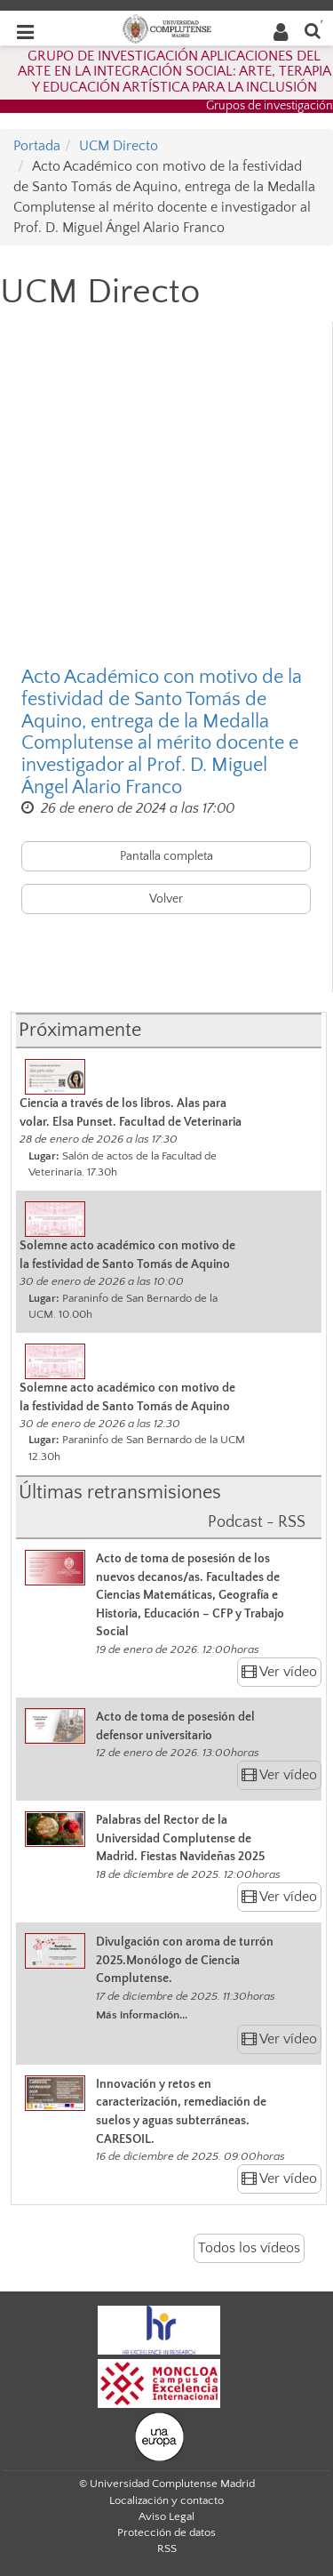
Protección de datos (166, 2532)
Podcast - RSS (256, 1522)
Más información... (141, 2015)
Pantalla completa (166, 856)
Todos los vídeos (249, 2248)
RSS (167, 2548)
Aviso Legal (166, 2516)
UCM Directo (118, 146)
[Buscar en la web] (313, 30)
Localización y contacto (166, 2500)
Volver (166, 899)
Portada (36, 146)
